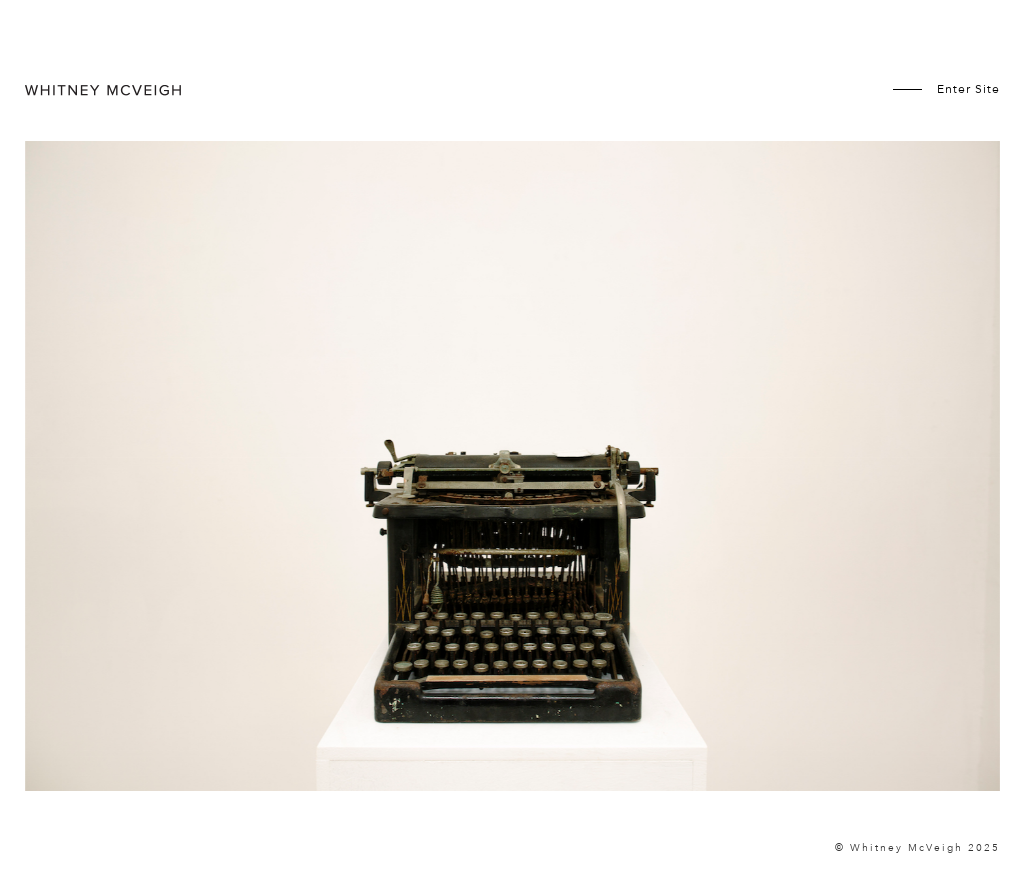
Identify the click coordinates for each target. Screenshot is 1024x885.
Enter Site (968, 89)
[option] (512, 466)
